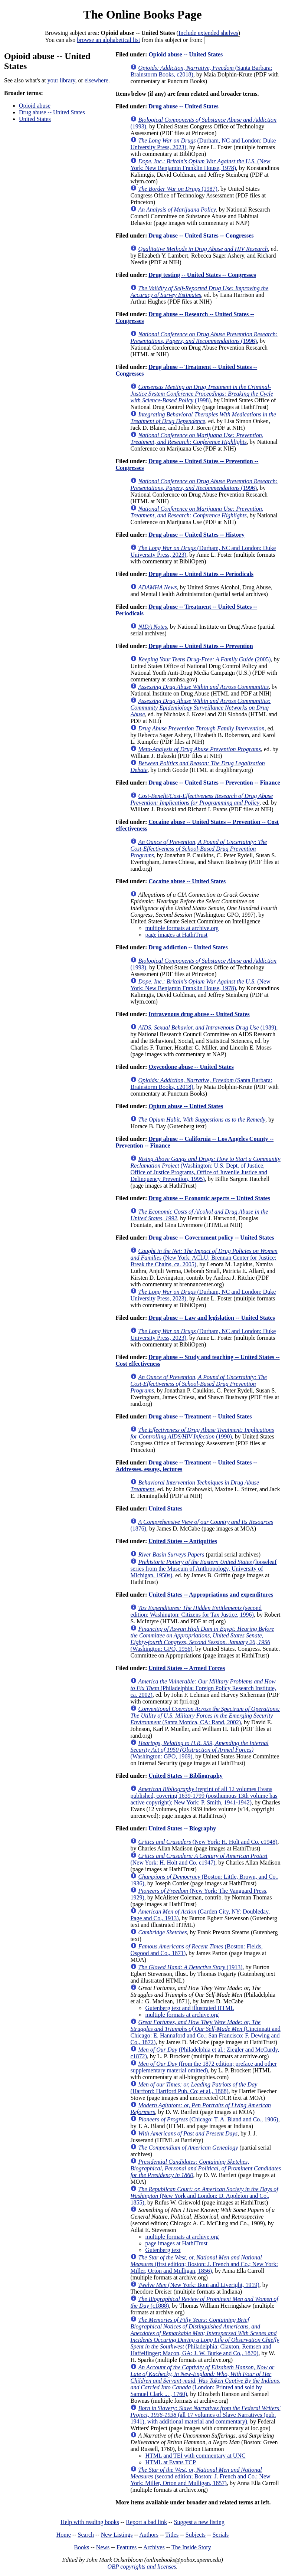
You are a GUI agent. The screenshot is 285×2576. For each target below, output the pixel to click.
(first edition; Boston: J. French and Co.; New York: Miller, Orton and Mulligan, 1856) (204, 2264)
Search (86, 2534)
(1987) (177, 189)
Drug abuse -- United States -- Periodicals (200, 574)
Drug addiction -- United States (187, 947)
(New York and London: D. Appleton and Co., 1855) (204, 2196)
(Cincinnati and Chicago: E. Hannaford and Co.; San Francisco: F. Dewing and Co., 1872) (205, 2032)
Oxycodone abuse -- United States (190, 1067)
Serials (221, 2534)
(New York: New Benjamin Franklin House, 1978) (200, 164)
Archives (154, 2547)
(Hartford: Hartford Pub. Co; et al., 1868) (193, 2087)
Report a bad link (146, 2522)
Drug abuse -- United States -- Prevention (200, 646)
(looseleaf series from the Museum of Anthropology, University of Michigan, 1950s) (203, 1568)
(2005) (204, 659)
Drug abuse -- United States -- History (196, 534)
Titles (171, 2534)
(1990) (202, 1433)
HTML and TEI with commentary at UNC (195, 2455)
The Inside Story (191, 2547)
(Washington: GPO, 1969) (199, 1750)
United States (35, 119)
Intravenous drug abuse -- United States (198, 1014)
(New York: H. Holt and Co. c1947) (198, 1859)
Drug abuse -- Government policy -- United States (211, 1237)
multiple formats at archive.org (182, 928)
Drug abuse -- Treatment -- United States (200, 1416)
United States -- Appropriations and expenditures (210, 1594)
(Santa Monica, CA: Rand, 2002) (205, 1715)
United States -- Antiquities (182, 1541)
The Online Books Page (142, 14)
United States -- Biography (182, 1828)
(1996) (204, 337)
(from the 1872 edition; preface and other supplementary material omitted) (203, 2067)
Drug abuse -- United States (52, 112)
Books (81, 2547)
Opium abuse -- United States (185, 1106)
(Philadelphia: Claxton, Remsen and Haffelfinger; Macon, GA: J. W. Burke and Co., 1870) (204, 2336)
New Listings (117, 2534)
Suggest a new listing (199, 2522)
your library (61, 80)
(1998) (201, 393)
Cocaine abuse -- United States (187, 881)
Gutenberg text (162, 2250)
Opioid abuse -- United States (185, 54)
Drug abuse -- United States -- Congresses (200, 235)
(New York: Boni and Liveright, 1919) (198, 2285)
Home (63, 2534)
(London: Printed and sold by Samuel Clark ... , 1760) (205, 2380)
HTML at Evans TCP (170, 2462)
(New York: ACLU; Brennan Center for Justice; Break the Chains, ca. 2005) (203, 1257)
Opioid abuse (34, 105)
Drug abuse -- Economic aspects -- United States (209, 1198)
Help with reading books (89, 2522)
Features (127, 2547)
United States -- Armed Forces (186, 1668)
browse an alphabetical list (108, 40)
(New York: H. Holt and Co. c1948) (207, 1842)
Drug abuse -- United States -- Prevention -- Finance (214, 782)
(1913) (190, 1967)
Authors (148, 2534)
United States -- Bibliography (185, 1776)
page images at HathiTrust (176, 935)
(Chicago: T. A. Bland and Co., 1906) (208, 2119)
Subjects (196, 2534)
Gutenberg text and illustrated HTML (189, 2008)
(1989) (207, 1027)
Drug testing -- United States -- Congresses (202, 275)
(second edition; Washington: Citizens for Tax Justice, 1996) (196, 1611)
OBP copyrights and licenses (141, 2566)
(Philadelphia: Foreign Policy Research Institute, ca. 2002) (203, 1688)
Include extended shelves (208, 33)
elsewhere (96, 80)
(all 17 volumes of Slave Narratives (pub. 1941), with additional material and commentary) (205, 2415)
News (102, 2547)
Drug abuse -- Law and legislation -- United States (211, 1318)
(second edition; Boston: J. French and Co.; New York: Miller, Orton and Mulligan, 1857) (200, 2476)
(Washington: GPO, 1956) (202, 1639)
